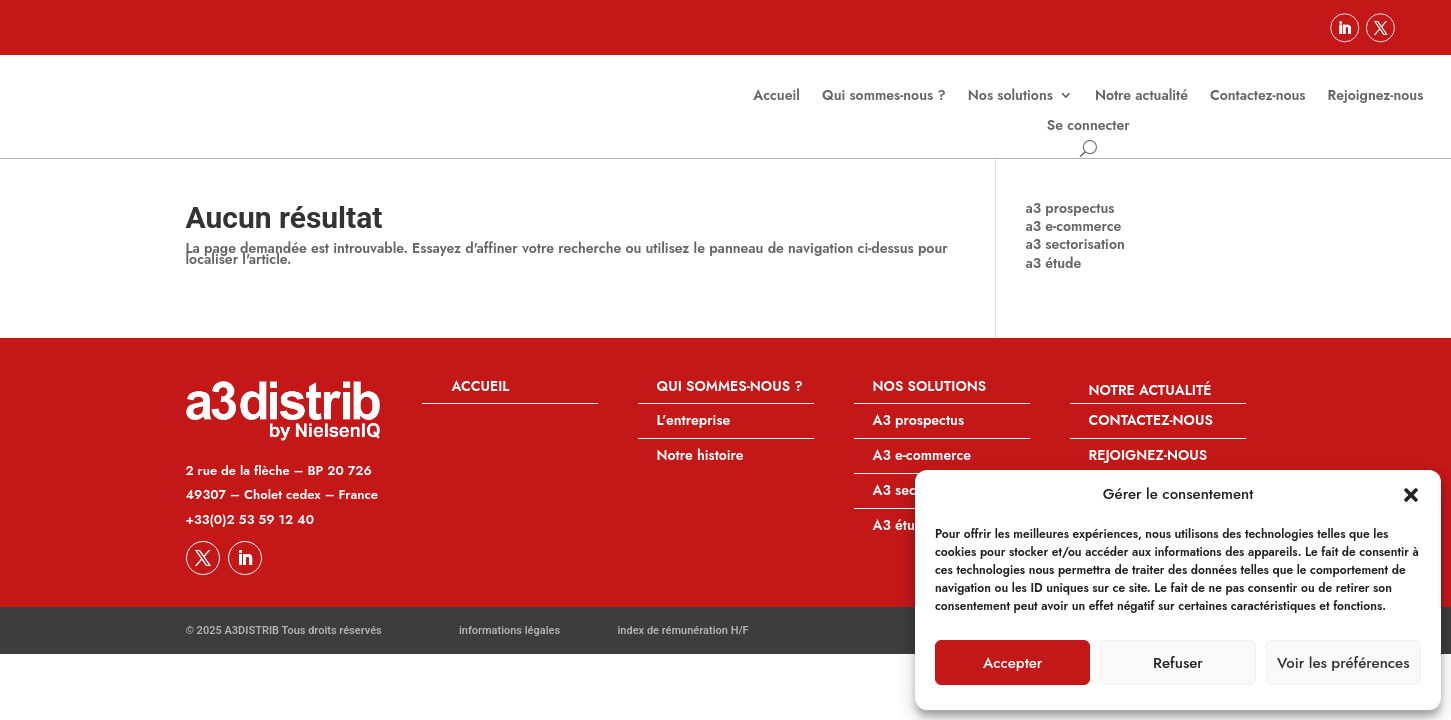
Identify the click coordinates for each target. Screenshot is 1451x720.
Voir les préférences (1343, 663)
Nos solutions (1010, 96)
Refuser (1178, 663)
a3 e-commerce (1074, 240)
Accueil (776, 96)
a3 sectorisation (1075, 258)
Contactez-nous (1258, 96)
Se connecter (1088, 126)
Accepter (1012, 663)
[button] (1411, 495)
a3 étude (1054, 277)
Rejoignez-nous (1376, 96)
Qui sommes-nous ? (884, 96)
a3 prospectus (1070, 222)
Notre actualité (1141, 96)
